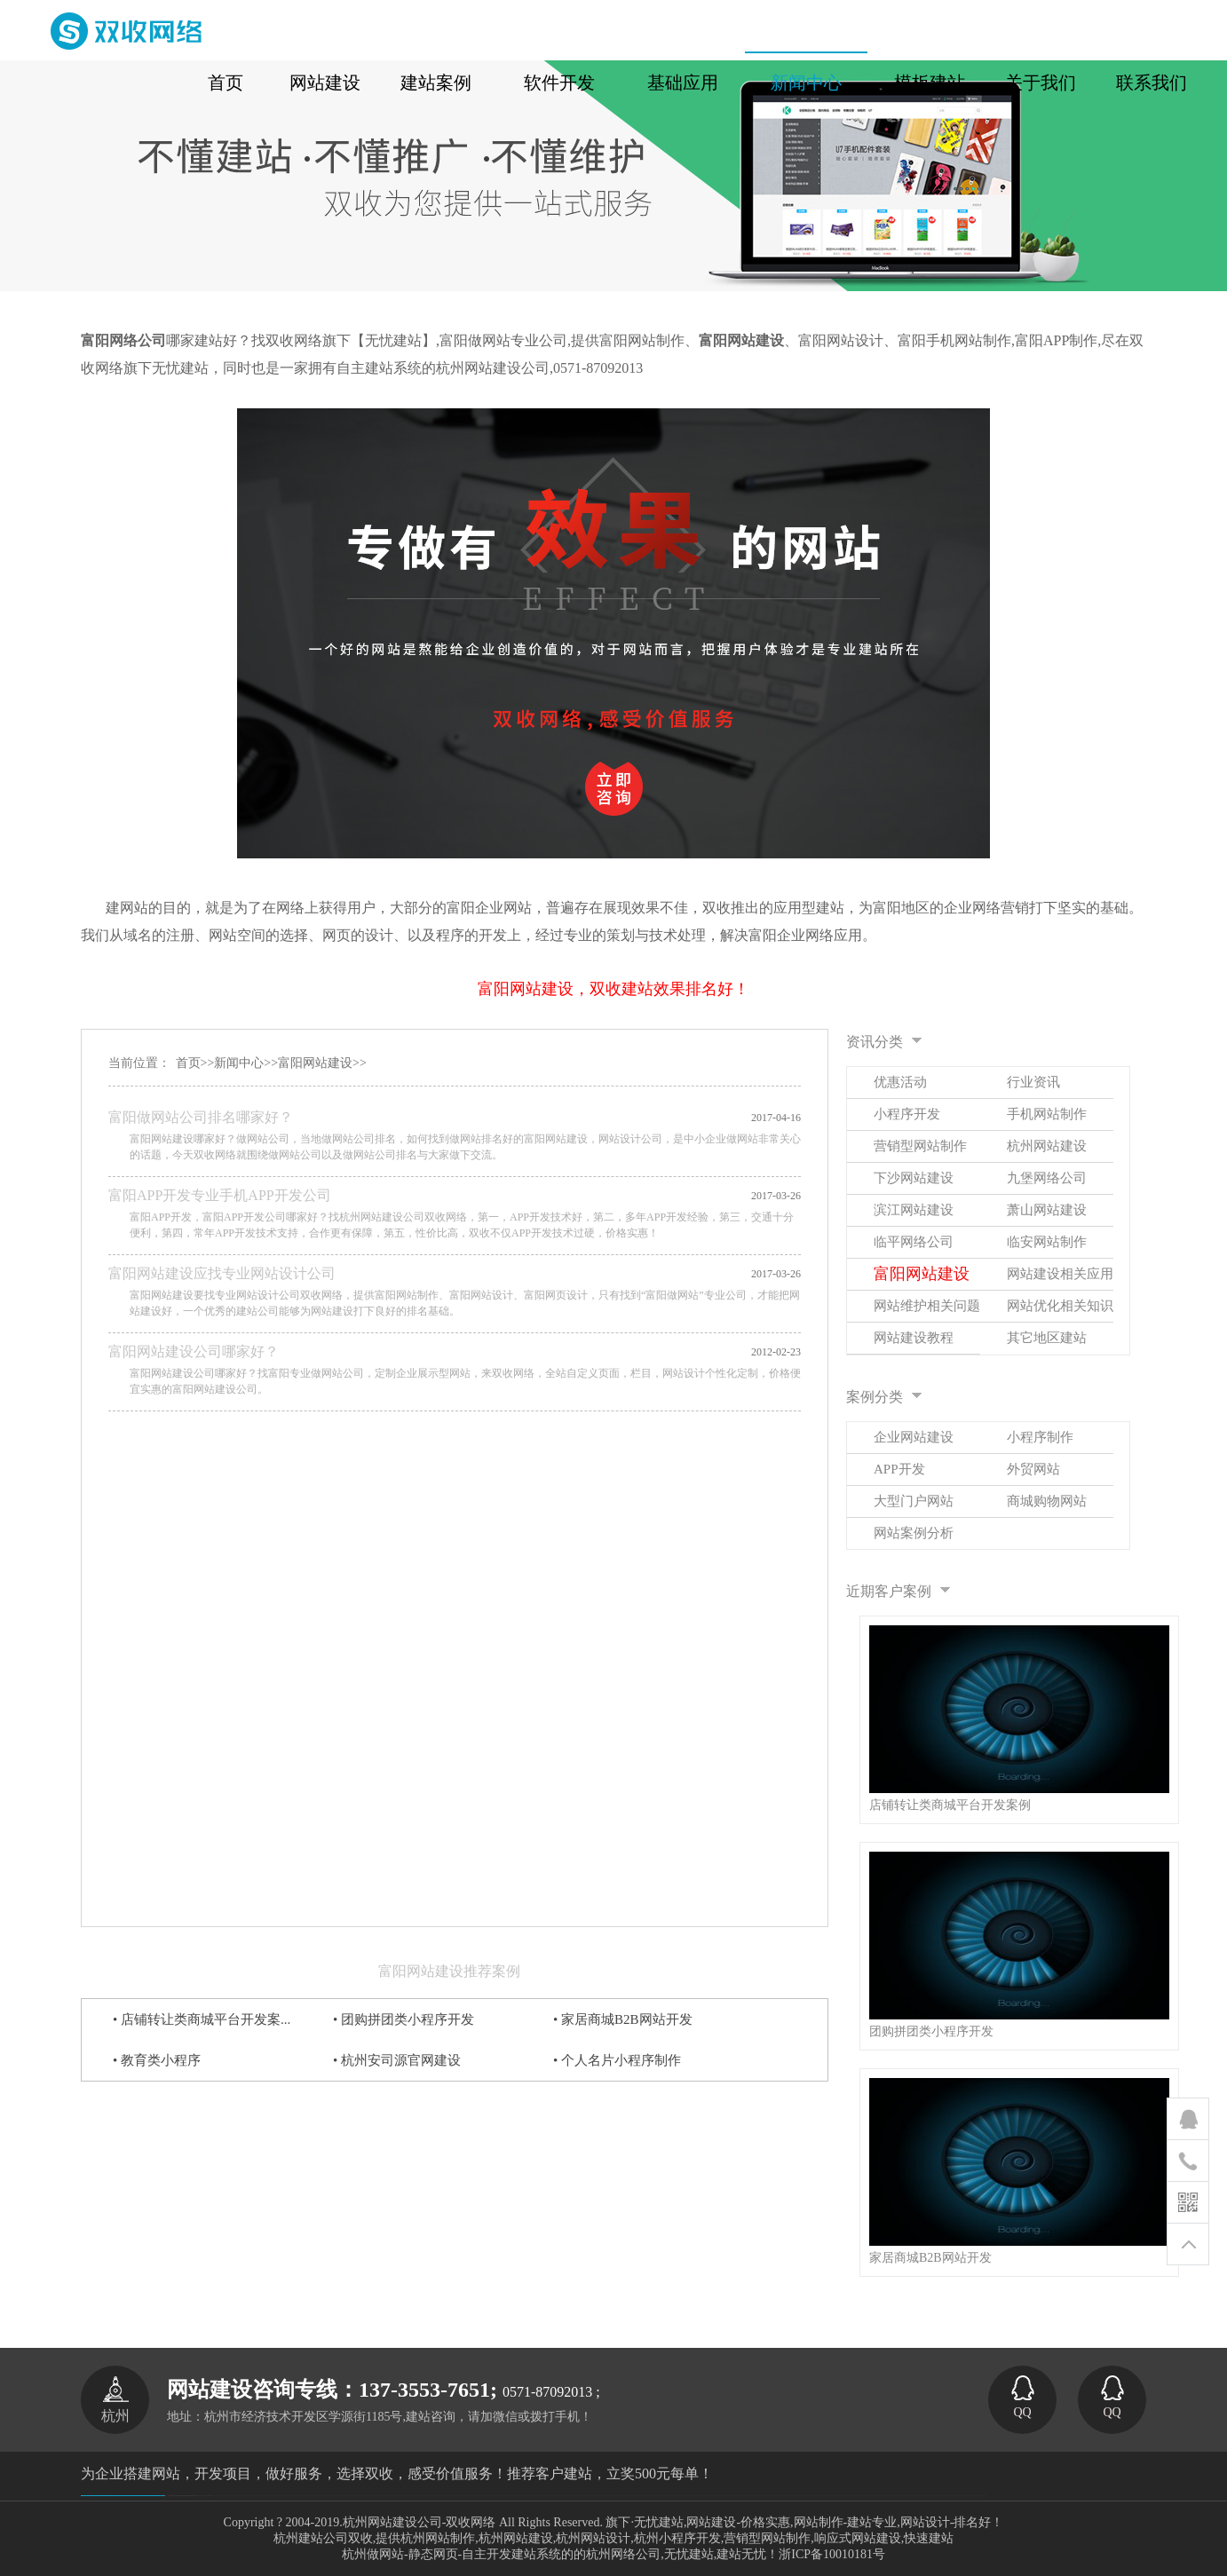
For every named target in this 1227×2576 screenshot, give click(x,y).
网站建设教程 (914, 1338)
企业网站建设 (914, 1437)
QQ (1022, 2397)
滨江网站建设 (914, 1210)
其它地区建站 (1047, 1338)
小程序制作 (1040, 1437)
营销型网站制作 (920, 1146)
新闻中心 (239, 1063)
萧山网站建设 (1047, 1210)
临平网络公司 (914, 1242)
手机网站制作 (1047, 1114)
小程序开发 (907, 1114)
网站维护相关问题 (927, 1306)
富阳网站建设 (315, 1063)
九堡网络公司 (1047, 1178)
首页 (188, 1063)
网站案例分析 (914, 1533)
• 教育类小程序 (157, 2060)
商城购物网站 (1047, 1501)
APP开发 (899, 1469)
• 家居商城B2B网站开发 (623, 2019)
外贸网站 (1033, 1469)
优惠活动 (900, 1082)
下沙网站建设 (914, 1178)
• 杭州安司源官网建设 (397, 2060)
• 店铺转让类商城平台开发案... (201, 2019)
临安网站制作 (1047, 1242)
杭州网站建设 (1047, 1146)
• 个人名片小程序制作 (617, 2060)
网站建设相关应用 (1060, 1274)
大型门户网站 (914, 1501)
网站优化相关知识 (1060, 1306)
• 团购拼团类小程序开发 (403, 2019)
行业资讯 (1033, 1082)
